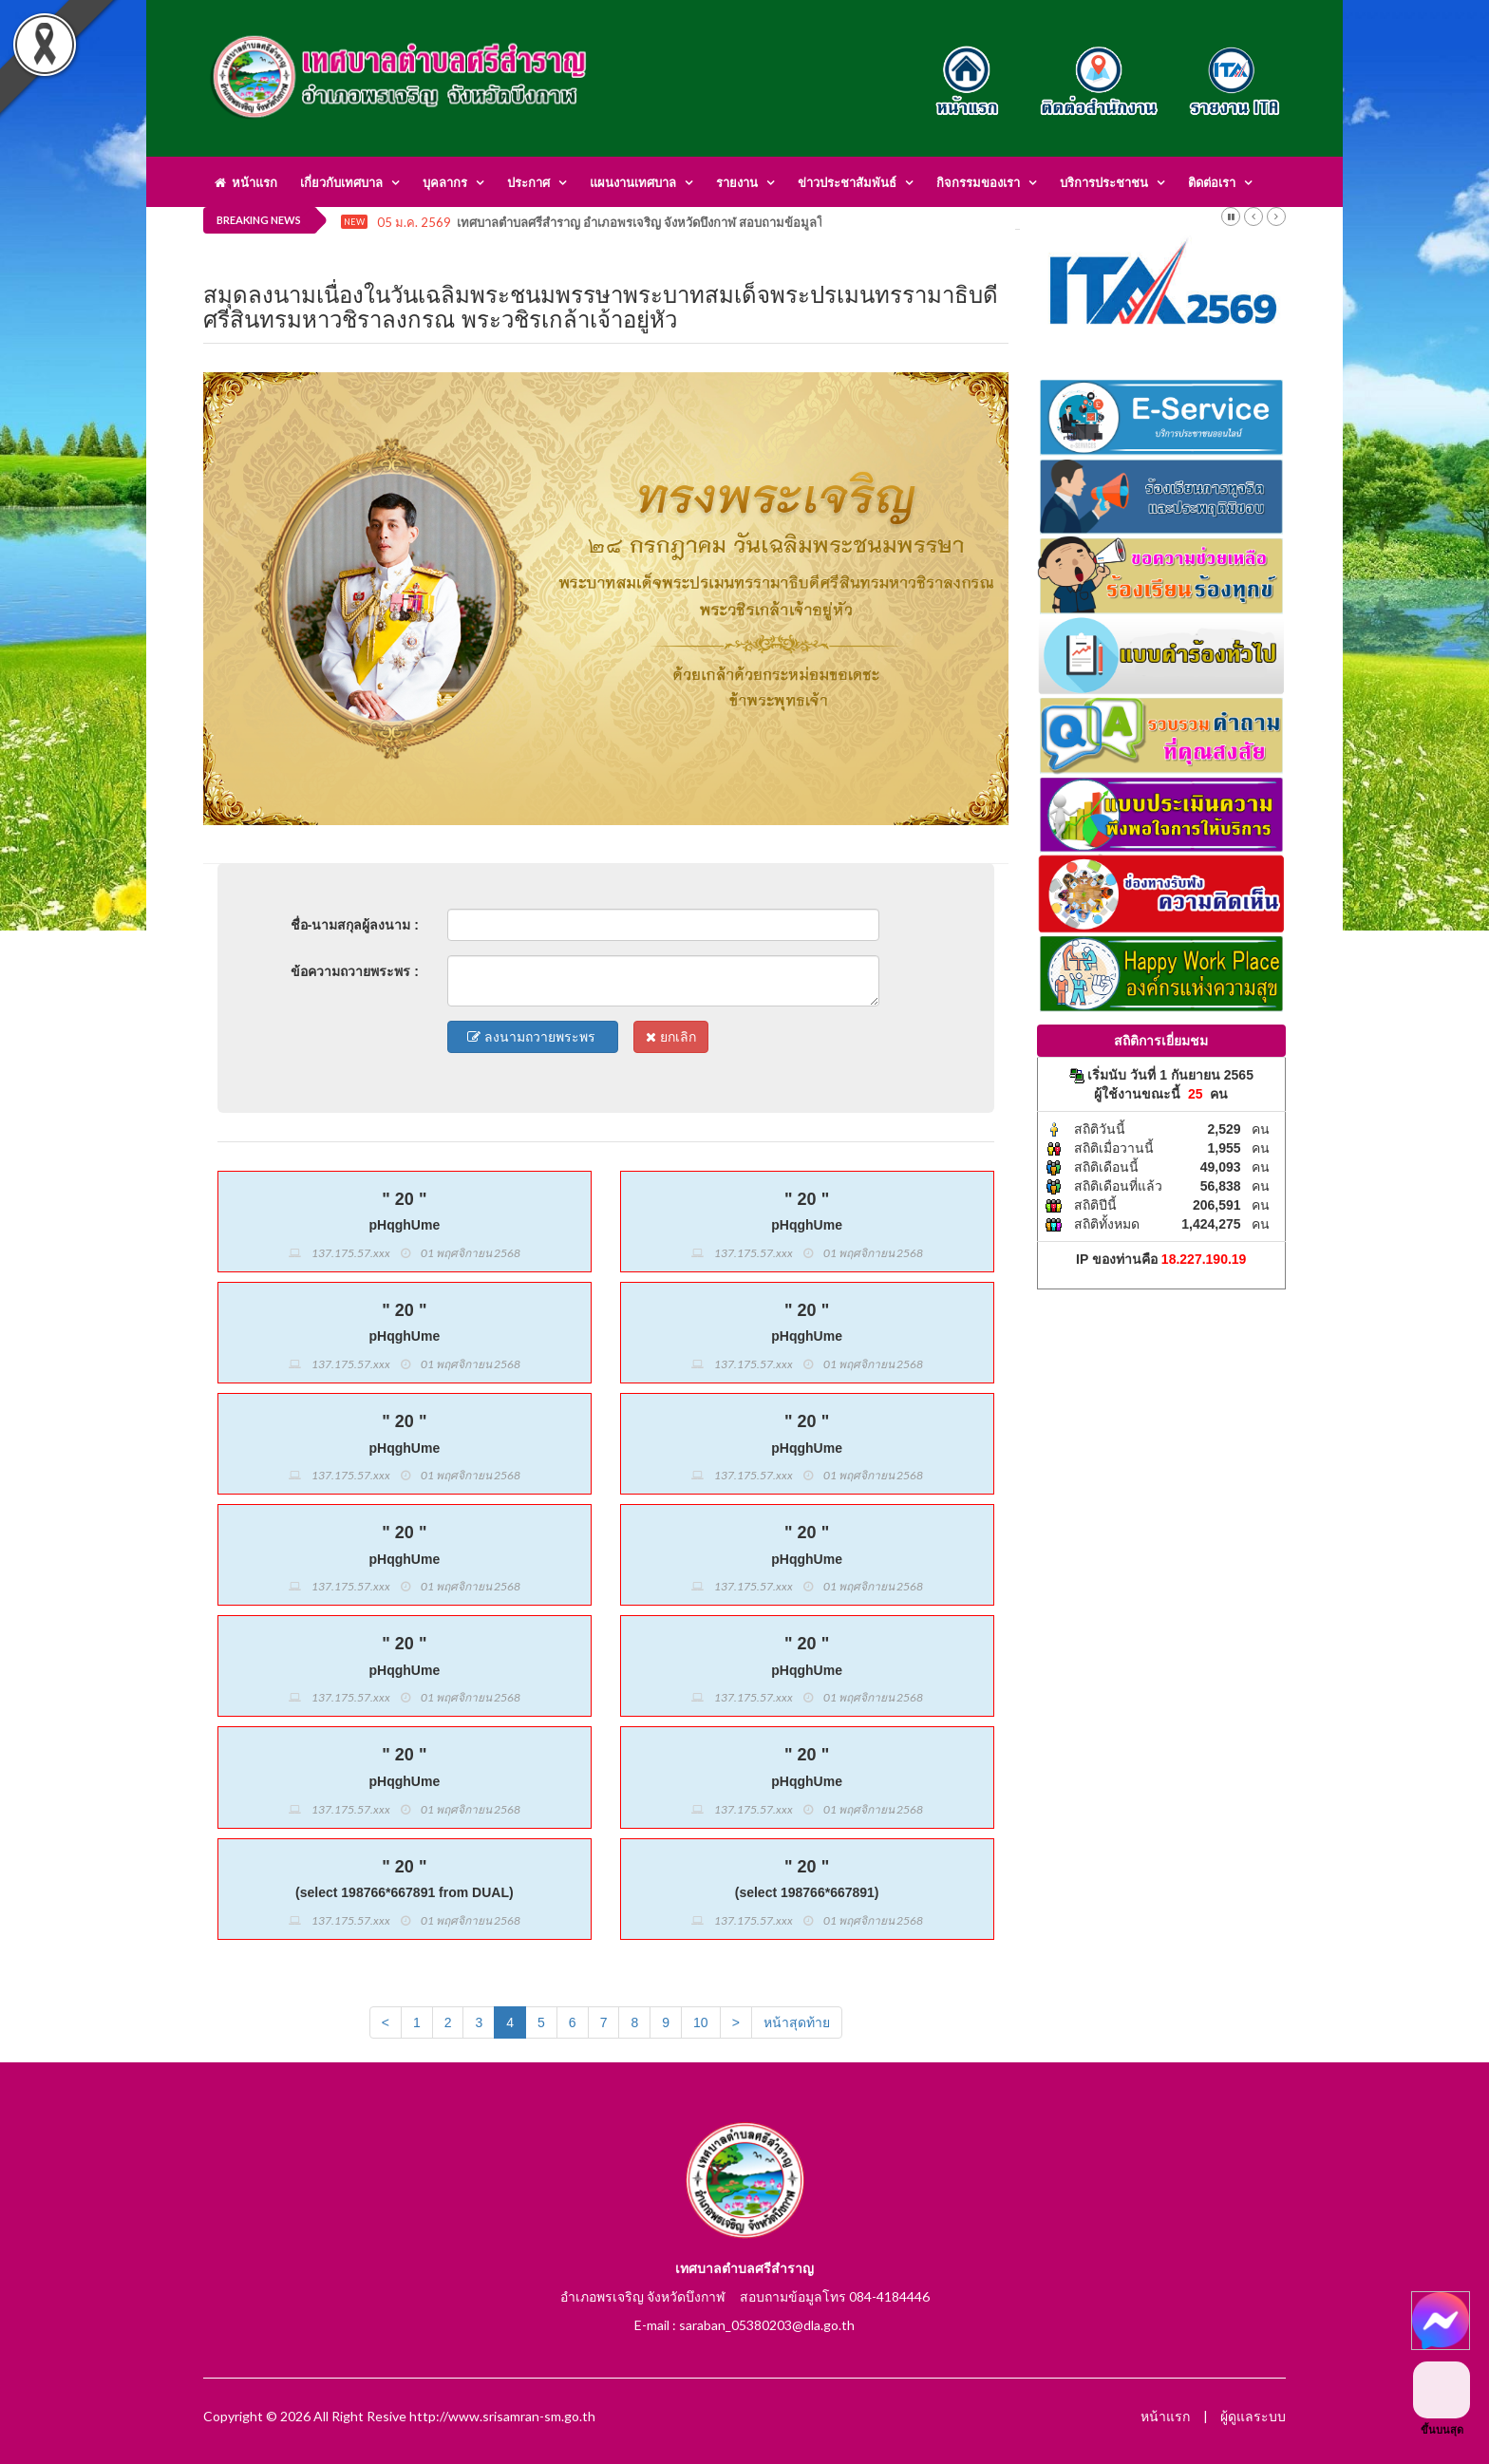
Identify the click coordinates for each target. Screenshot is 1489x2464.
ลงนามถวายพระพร (533, 1036)
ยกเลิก (671, 1036)
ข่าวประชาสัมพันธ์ (847, 182)
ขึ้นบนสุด (1441, 2398)
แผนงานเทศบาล (633, 182)
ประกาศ (528, 182)
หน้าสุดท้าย (796, 2022)
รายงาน (737, 182)
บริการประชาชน (1104, 182)
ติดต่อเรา (1211, 182)
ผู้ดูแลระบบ (1253, 2416)
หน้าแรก (246, 182)
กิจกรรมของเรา (978, 182)
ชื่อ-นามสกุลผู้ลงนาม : (355, 924)
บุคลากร (445, 182)
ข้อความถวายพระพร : (355, 971)
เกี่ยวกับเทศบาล (341, 182)
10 (700, 2022)
